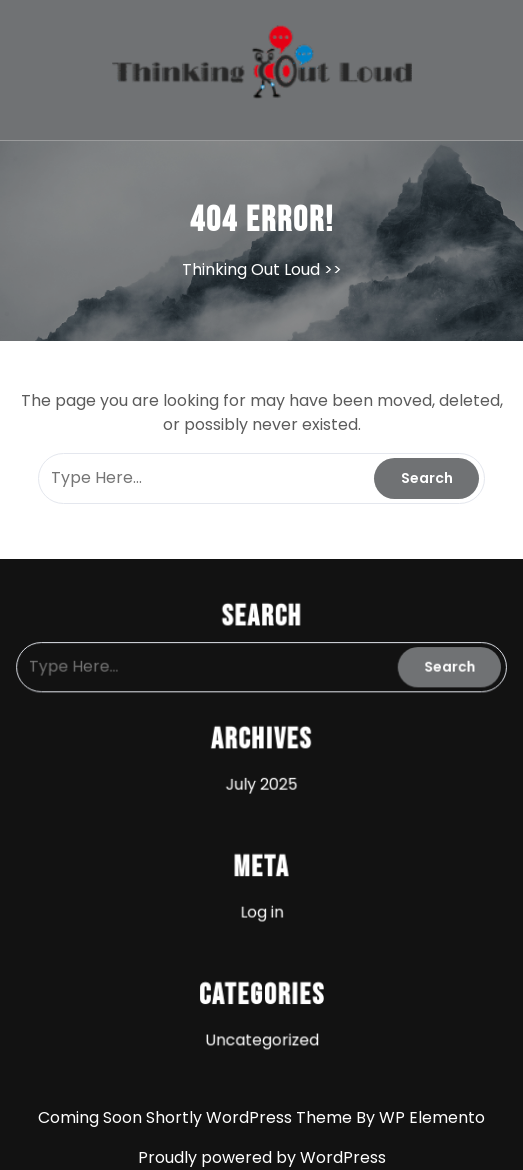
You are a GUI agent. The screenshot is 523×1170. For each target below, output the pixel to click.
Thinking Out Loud (251, 269)
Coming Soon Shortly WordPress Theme (197, 1117)
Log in (261, 908)
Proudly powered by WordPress (262, 1157)
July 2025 (261, 783)
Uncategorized (262, 1033)
